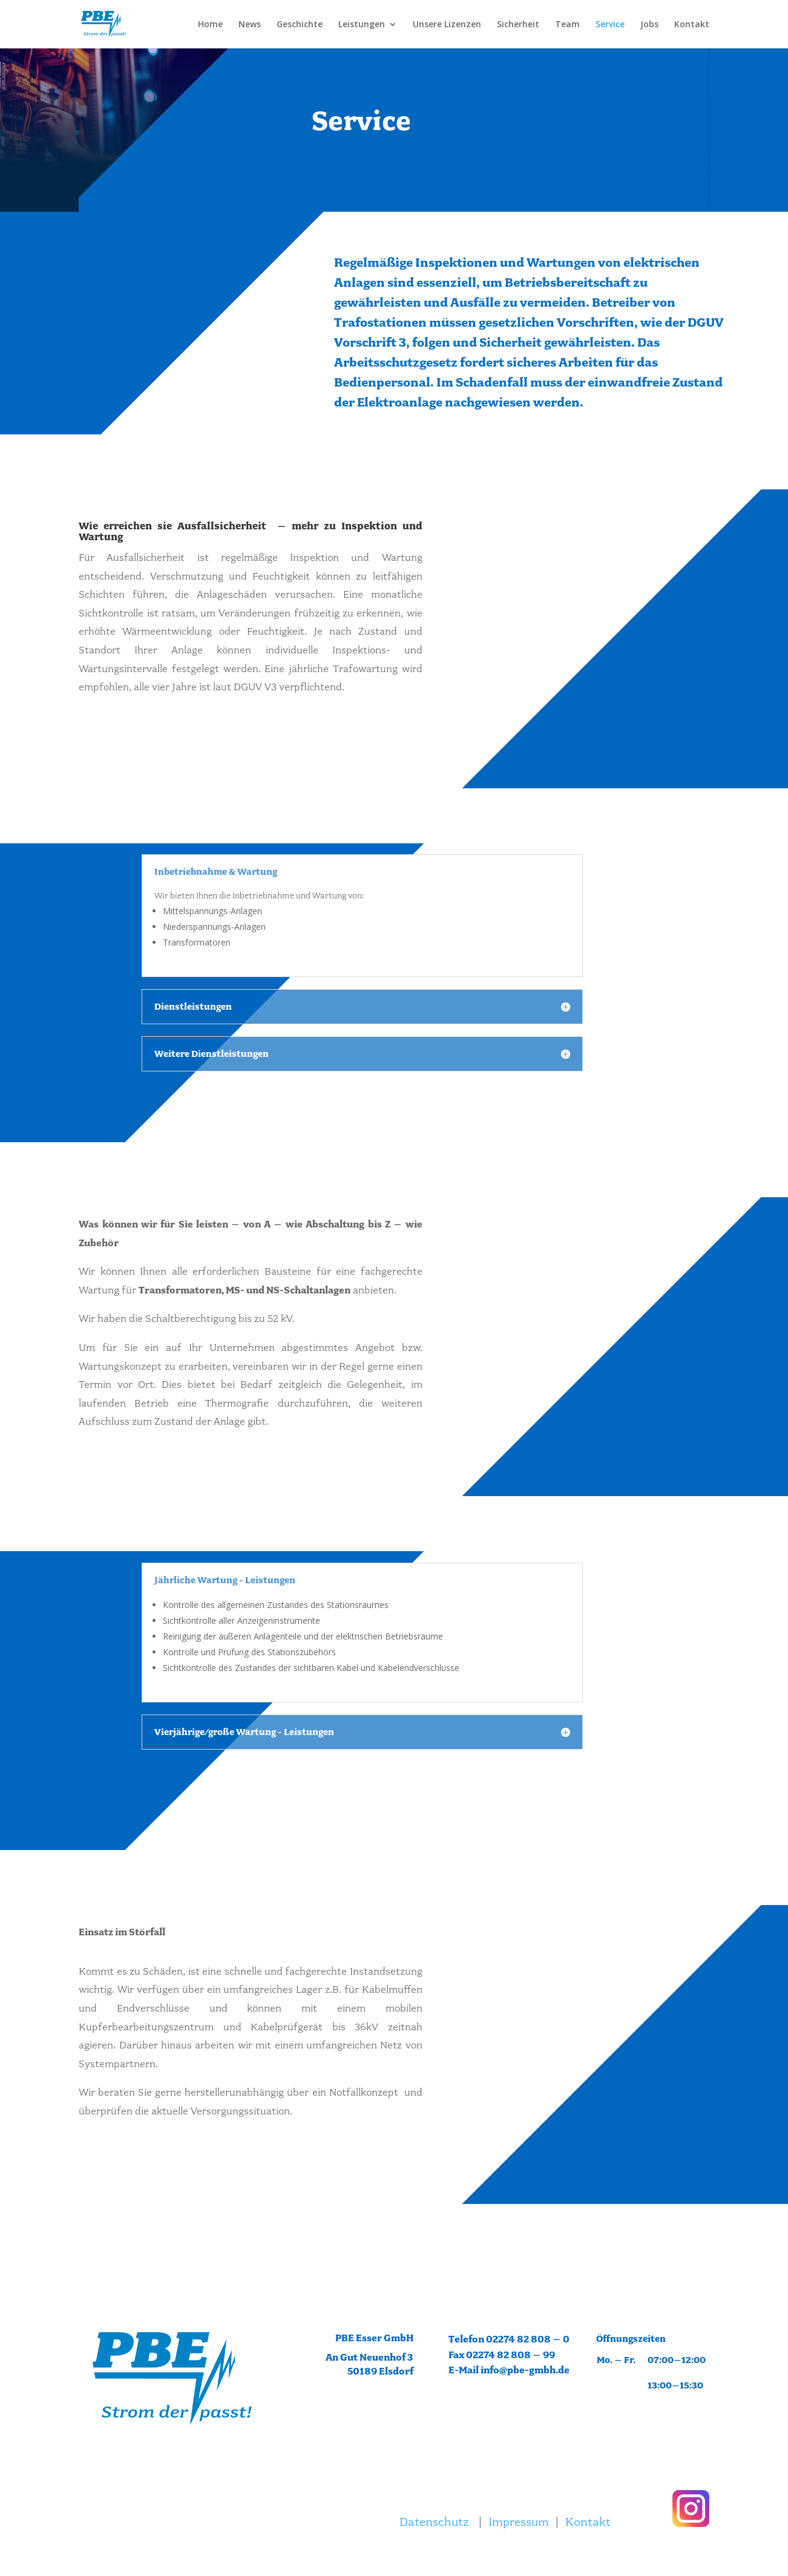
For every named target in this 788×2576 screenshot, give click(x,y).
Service (610, 25)
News (249, 25)
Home (210, 25)
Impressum (518, 2522)
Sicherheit (518, 25)
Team (567, 25)
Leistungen (361, 25)
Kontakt (691, 25)
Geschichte (300, 25)
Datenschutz (434, 2522)
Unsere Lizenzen (447, 25)
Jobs (649, 25)
